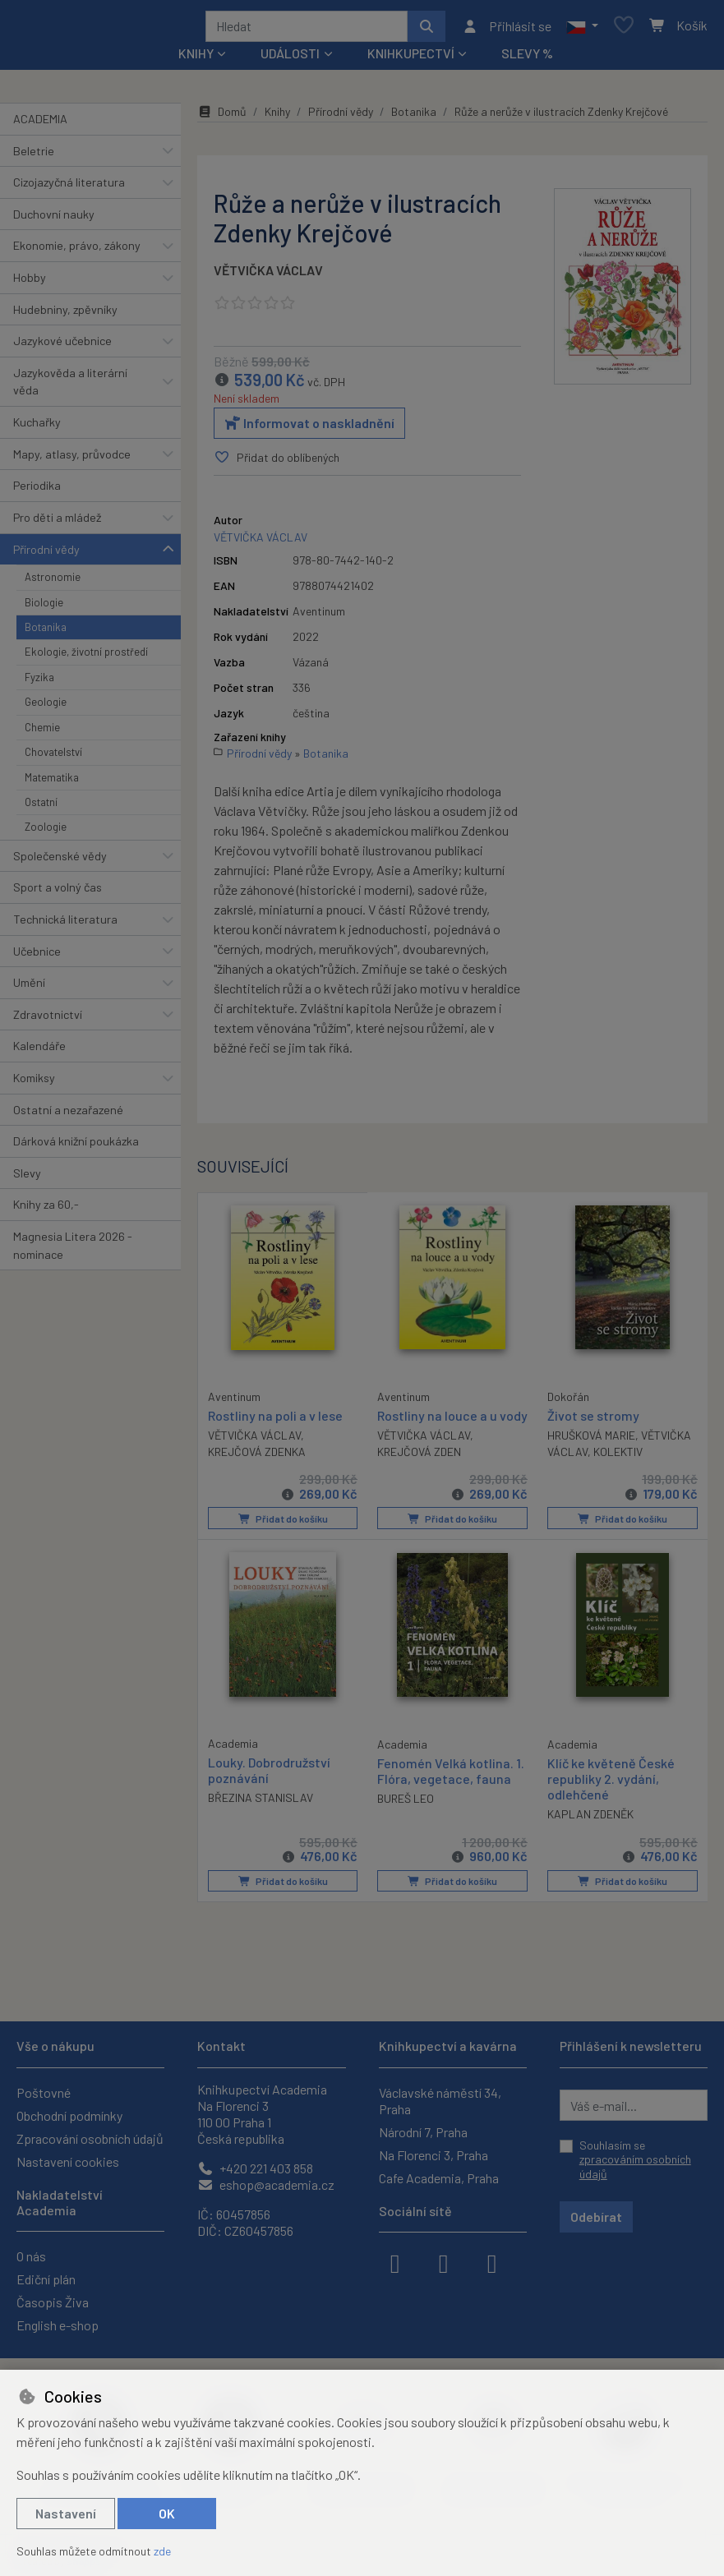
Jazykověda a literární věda (70, 387)
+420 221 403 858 (255, 2168)
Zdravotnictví (47, 1020)
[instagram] (443, 2262)
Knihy (277, 117)
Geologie (46, 707)
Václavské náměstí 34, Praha (440, 2101)
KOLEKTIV (618, 1457)
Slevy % (527, 59)
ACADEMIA (40, 124)
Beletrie (33, 157)
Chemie (42, 733)
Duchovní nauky (54, 220)
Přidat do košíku (282, 1540)
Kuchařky (37, 428)
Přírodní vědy (46, 555)
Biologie (44, 608)
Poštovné (43, 2092)
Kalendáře (39, 1051)
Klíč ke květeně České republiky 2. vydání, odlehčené (611, 1798)
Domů (222, 117)
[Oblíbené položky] (623, 29)
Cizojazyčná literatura (69, 188)
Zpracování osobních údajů (90, 2138)
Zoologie (46, 832)
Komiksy (34, 1083)
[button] (582, 28)
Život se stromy (593, 1420)
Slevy (27, 1179)
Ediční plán (46, 2279)
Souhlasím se (635, 2159)
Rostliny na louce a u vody (437, 1428)
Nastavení (65, 2513)
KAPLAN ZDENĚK (590, 1834)
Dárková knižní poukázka (76, 1147)
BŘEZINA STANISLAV (260, 1818)
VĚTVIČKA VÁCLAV (268, 275)
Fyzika (39, 682)
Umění (29, 988)
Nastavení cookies (67, 2161)
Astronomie (53, 582)
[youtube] (492, 2262)
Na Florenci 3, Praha (433, 2155)
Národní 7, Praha (423, 2132)
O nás (31, 2256)
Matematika (52, 783)
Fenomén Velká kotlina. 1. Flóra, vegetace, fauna (450, 1790)
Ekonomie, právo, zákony (77, 251)
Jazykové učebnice (62, 346)
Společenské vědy (60, 862)
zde (162, 2551)
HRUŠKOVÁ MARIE (591, 1441)
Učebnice (37, 957)
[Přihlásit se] (506, 28)
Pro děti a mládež (57, 523)
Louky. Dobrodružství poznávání (269, 1789)
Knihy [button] (196, 59)
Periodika (37, 491)
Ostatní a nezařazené (68, 1115)
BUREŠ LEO (405, 1819)
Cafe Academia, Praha (439, 2178)
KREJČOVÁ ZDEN (419, 1473)
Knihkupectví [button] (410, 59)
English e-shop (57, 2325)
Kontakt (221, 2045)
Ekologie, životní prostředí (86, 657)
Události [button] (290, 59)
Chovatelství (53, 757)
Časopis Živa (52, 2302)
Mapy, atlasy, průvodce (72, 460)
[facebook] (395, 2262)
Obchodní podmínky (69, 2115)
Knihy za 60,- (46, 1211)
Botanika (46, 632)
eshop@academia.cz (265, 2184)
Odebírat (596, 2216)
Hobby (29, 283)
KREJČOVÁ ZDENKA (257, 1456)
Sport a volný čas (57, 893)
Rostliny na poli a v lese (275, 1419)
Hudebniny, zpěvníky (65, 315)
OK (167, 2513)
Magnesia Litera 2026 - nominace (72, 1251)
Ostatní (41, 807)
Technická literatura (65, 925)
